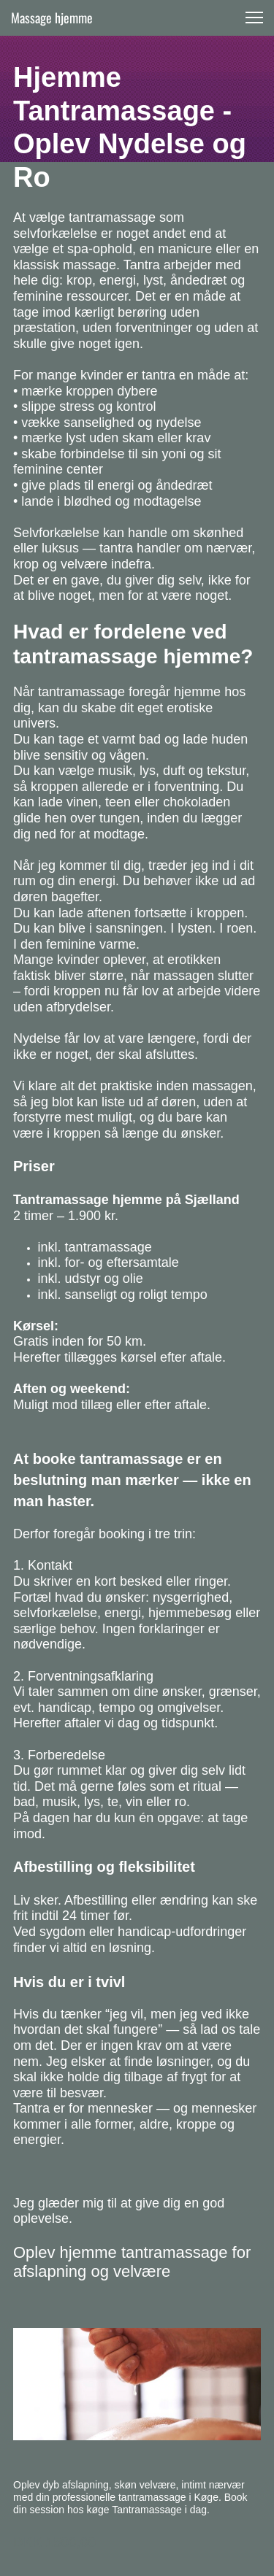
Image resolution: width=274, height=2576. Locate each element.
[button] (254, 17)
